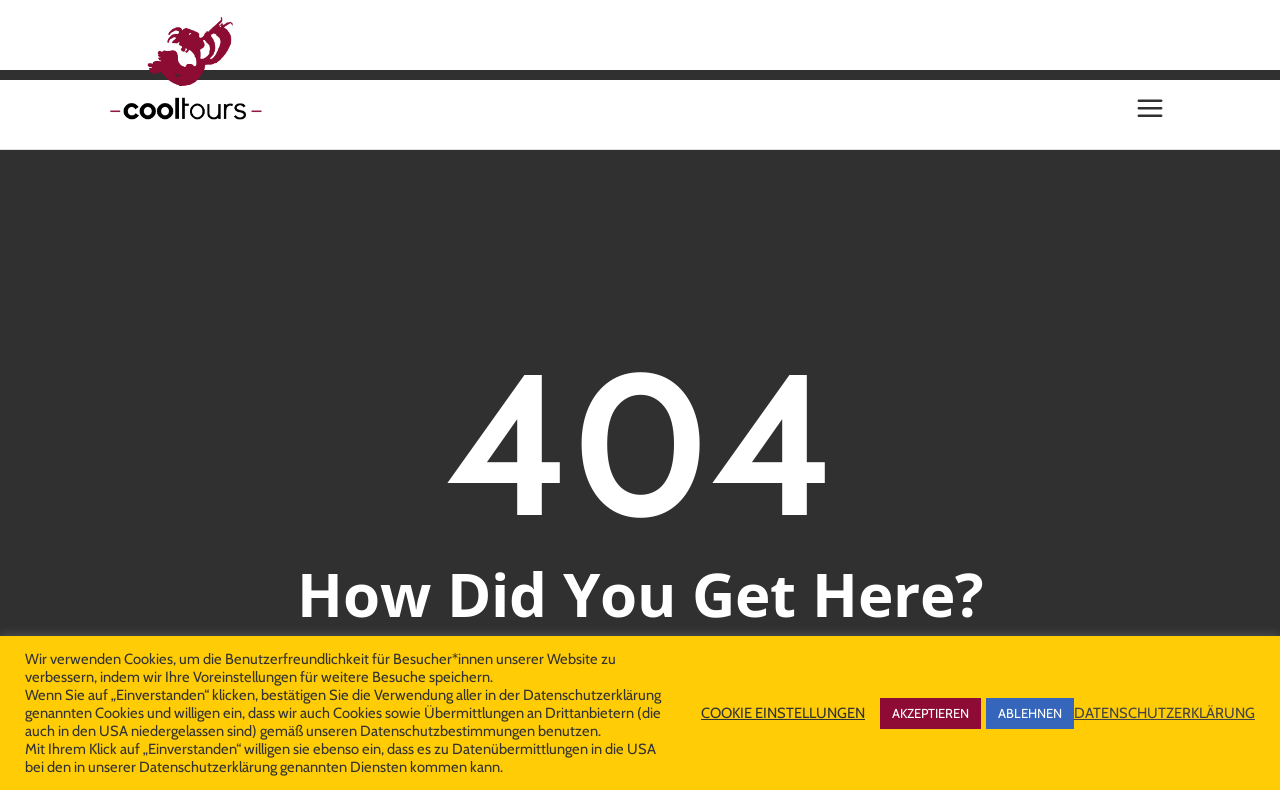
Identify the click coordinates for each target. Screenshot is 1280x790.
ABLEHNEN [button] (1030, 713)
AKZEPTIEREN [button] (930, 713)
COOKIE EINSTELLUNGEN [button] (783, 713)
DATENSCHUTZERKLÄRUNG (1164, 713)
